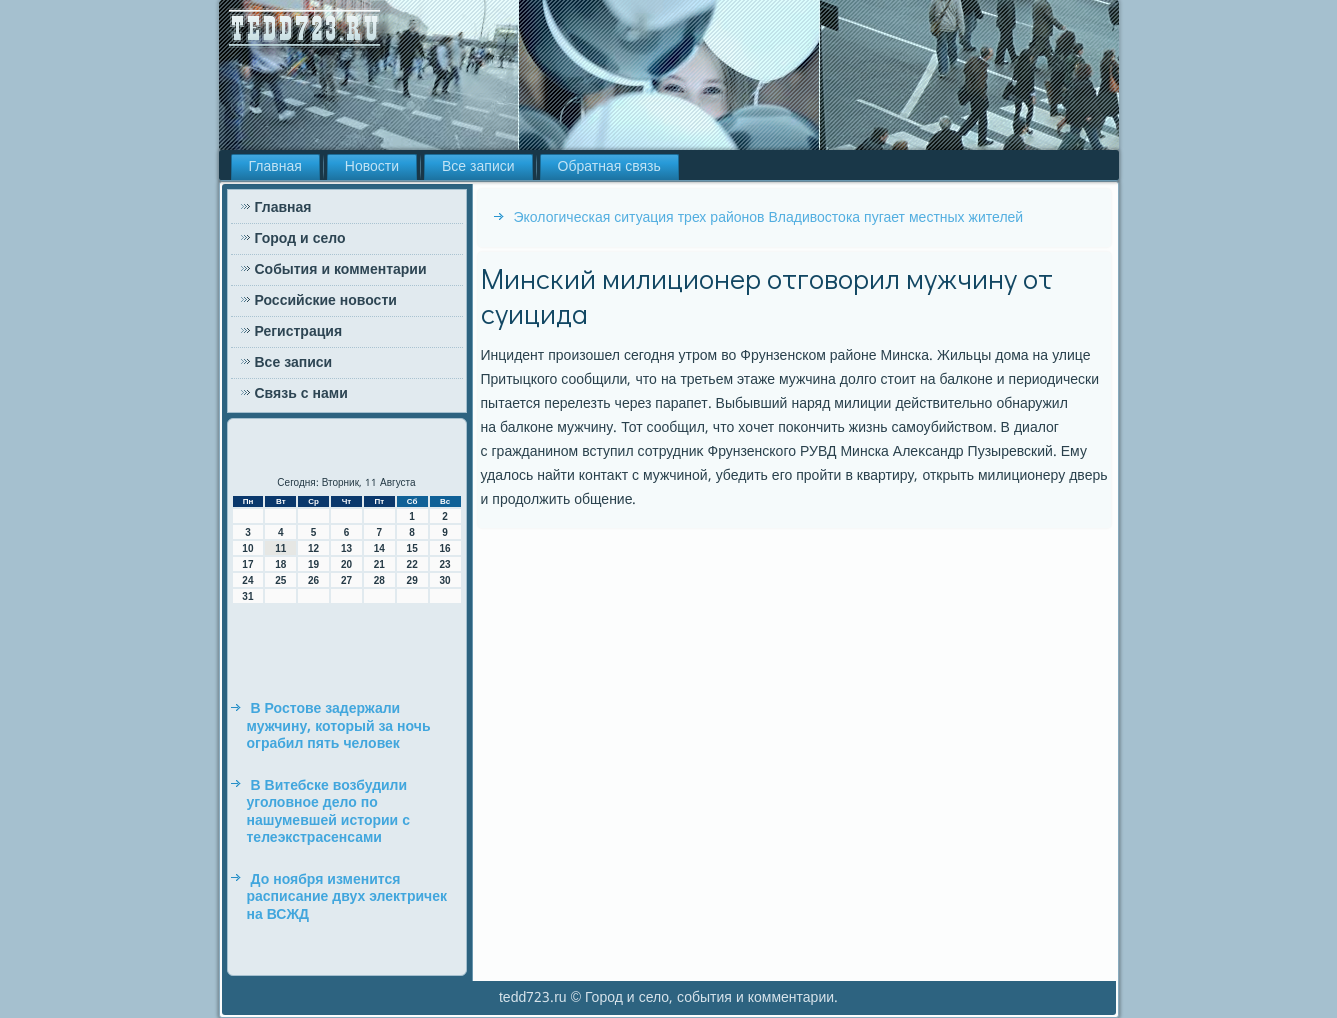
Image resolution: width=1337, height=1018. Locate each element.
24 (247, 580)
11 (280, 548)
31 (247, 596)
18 (280, 564)
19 (313, 564)
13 (346, 548)
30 (444, 580)
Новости (372, 167)
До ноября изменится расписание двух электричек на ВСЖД (347, 897)
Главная (275, 167)
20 (346, 564)
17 (247, 564)
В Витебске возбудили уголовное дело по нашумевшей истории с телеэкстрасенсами (329, 812)
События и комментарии (341, 270)
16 (444, 548)
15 (412, 548)
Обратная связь (609, 167)
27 (346, 580)
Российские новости (326, 301)
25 (280, 580)
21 (379, 564)
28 (379, 580)
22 (412, 564)
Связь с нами (301, 394)
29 (412, 580)
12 (313, 548)
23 (444, 564)
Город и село (300, 239)
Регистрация (299, 332)
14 (379, 548)
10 (247, 548)
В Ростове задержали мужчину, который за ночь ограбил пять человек (339, 726)
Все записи (478, 167)
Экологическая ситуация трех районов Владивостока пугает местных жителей (769, 218)
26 (313, 580)
